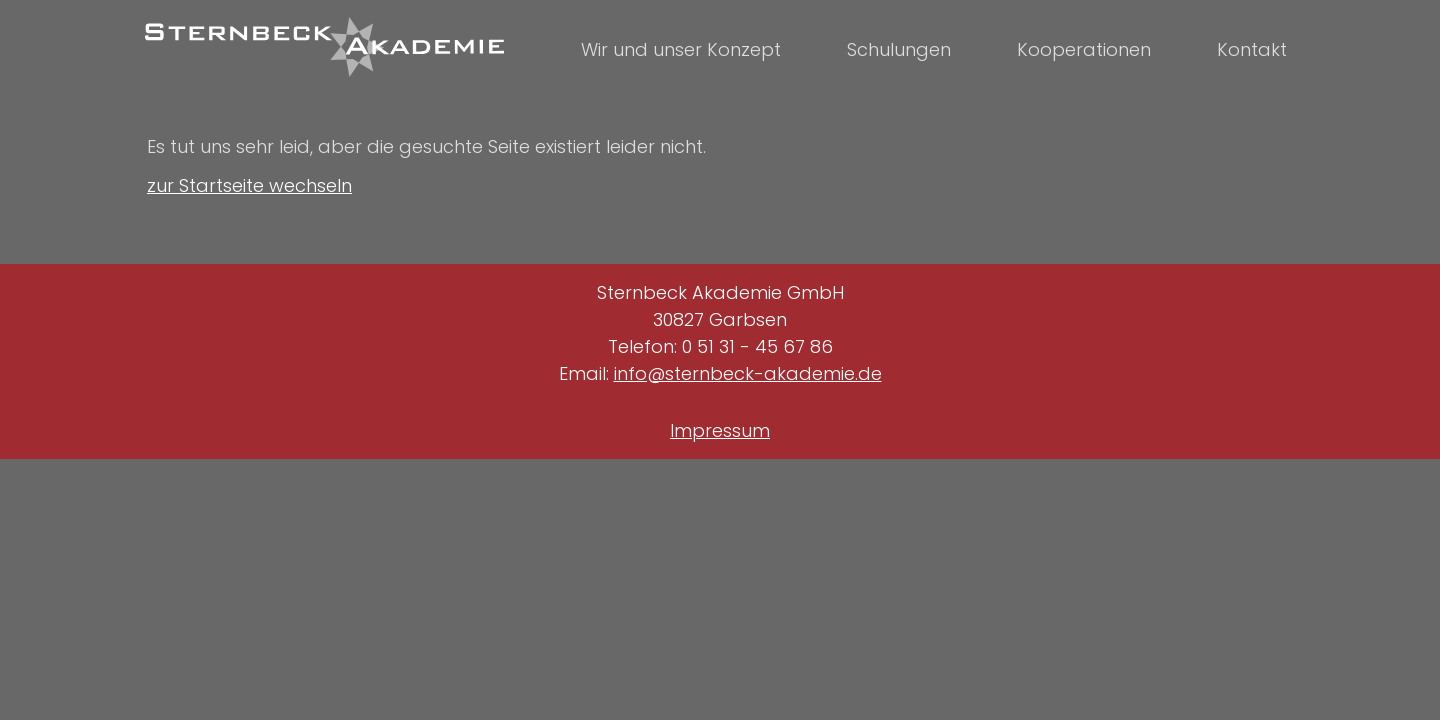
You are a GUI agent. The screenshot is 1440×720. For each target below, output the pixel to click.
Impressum (720, 430)
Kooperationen (1084, 49)
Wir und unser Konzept (681, 49)
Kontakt (1252, 49)
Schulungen (899, 49)
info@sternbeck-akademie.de (748, 373)
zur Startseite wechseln (249, 185)
